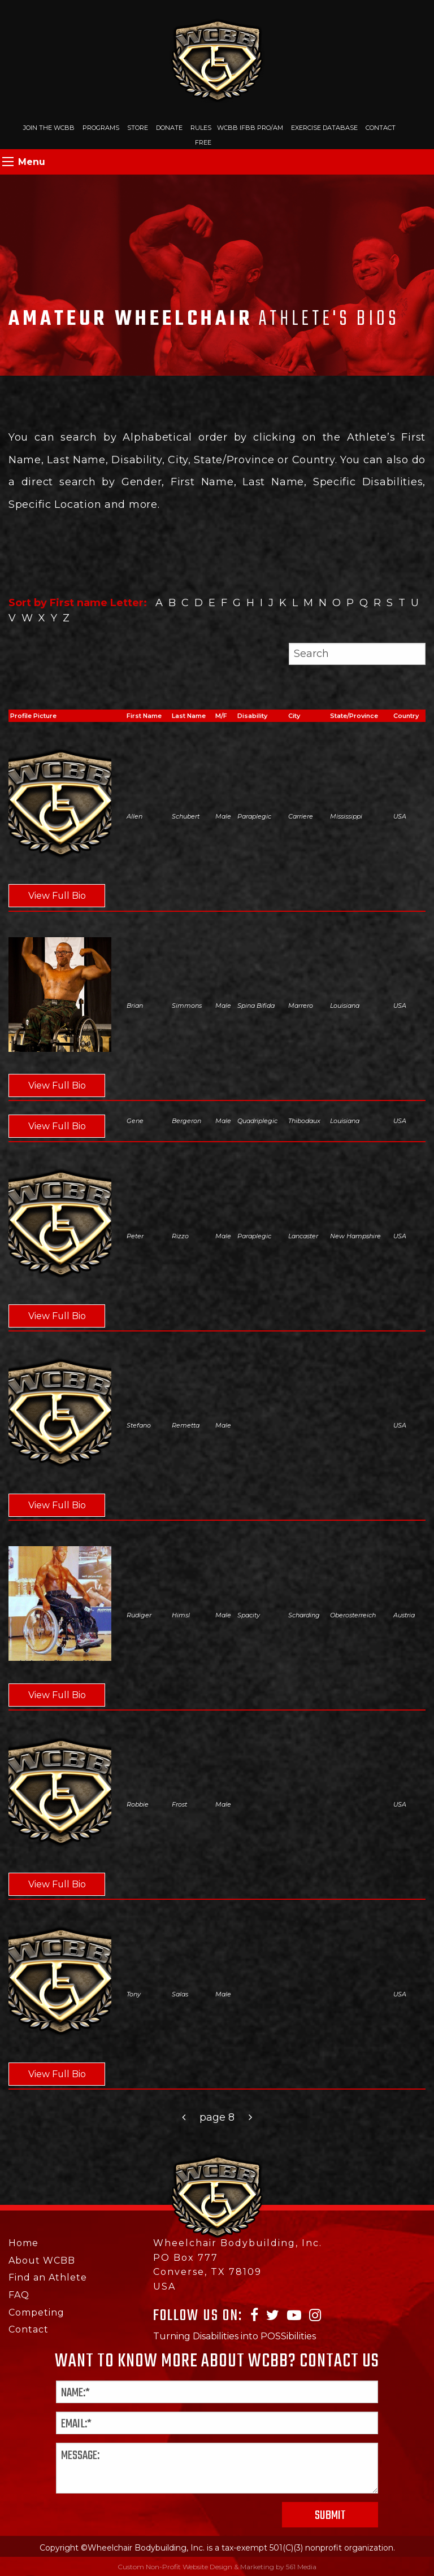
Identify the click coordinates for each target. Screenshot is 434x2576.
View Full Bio (58, 896)
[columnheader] (149, 716)
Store (137, 128)
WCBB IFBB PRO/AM (250, 128)
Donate (169, 128)
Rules (200, 128)
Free (203, 142)
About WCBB (41, 2260)
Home (23, 2243)
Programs (101, 128)
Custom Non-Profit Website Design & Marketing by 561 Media (217, 2566)
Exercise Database (324, 128)
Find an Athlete (47, 2278)
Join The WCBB (49, 128)
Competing (36, 2312)
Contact (381, 128)
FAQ (18, 2295)
